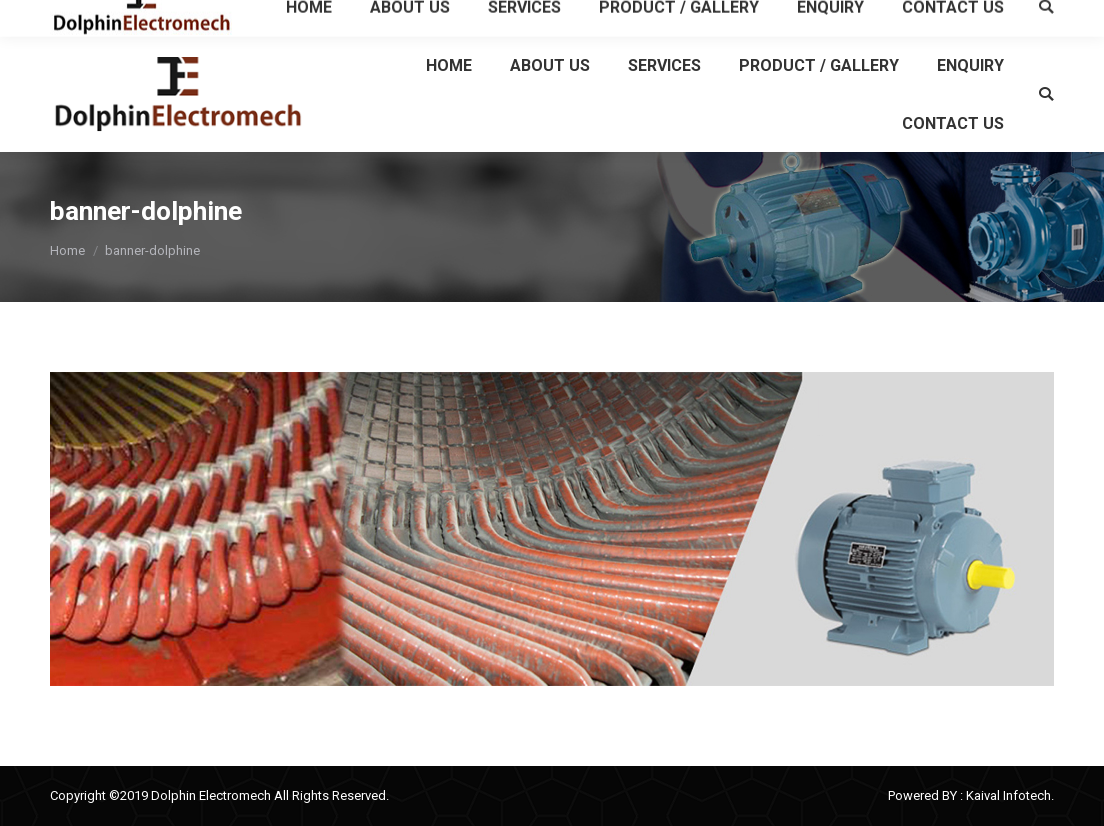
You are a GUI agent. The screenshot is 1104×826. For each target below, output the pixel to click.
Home (67, 250)
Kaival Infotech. (1010, 795)
